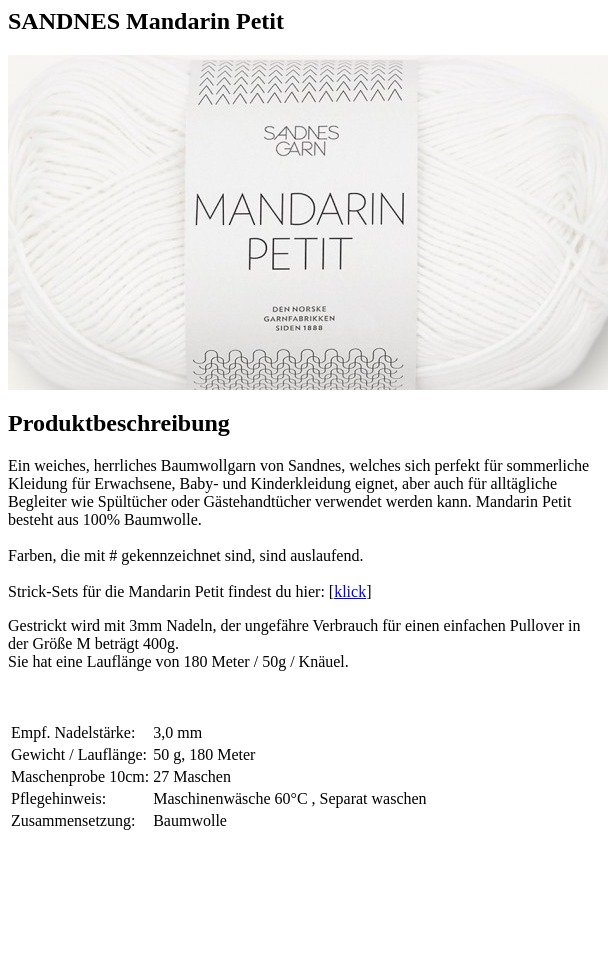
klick (350, 591)
